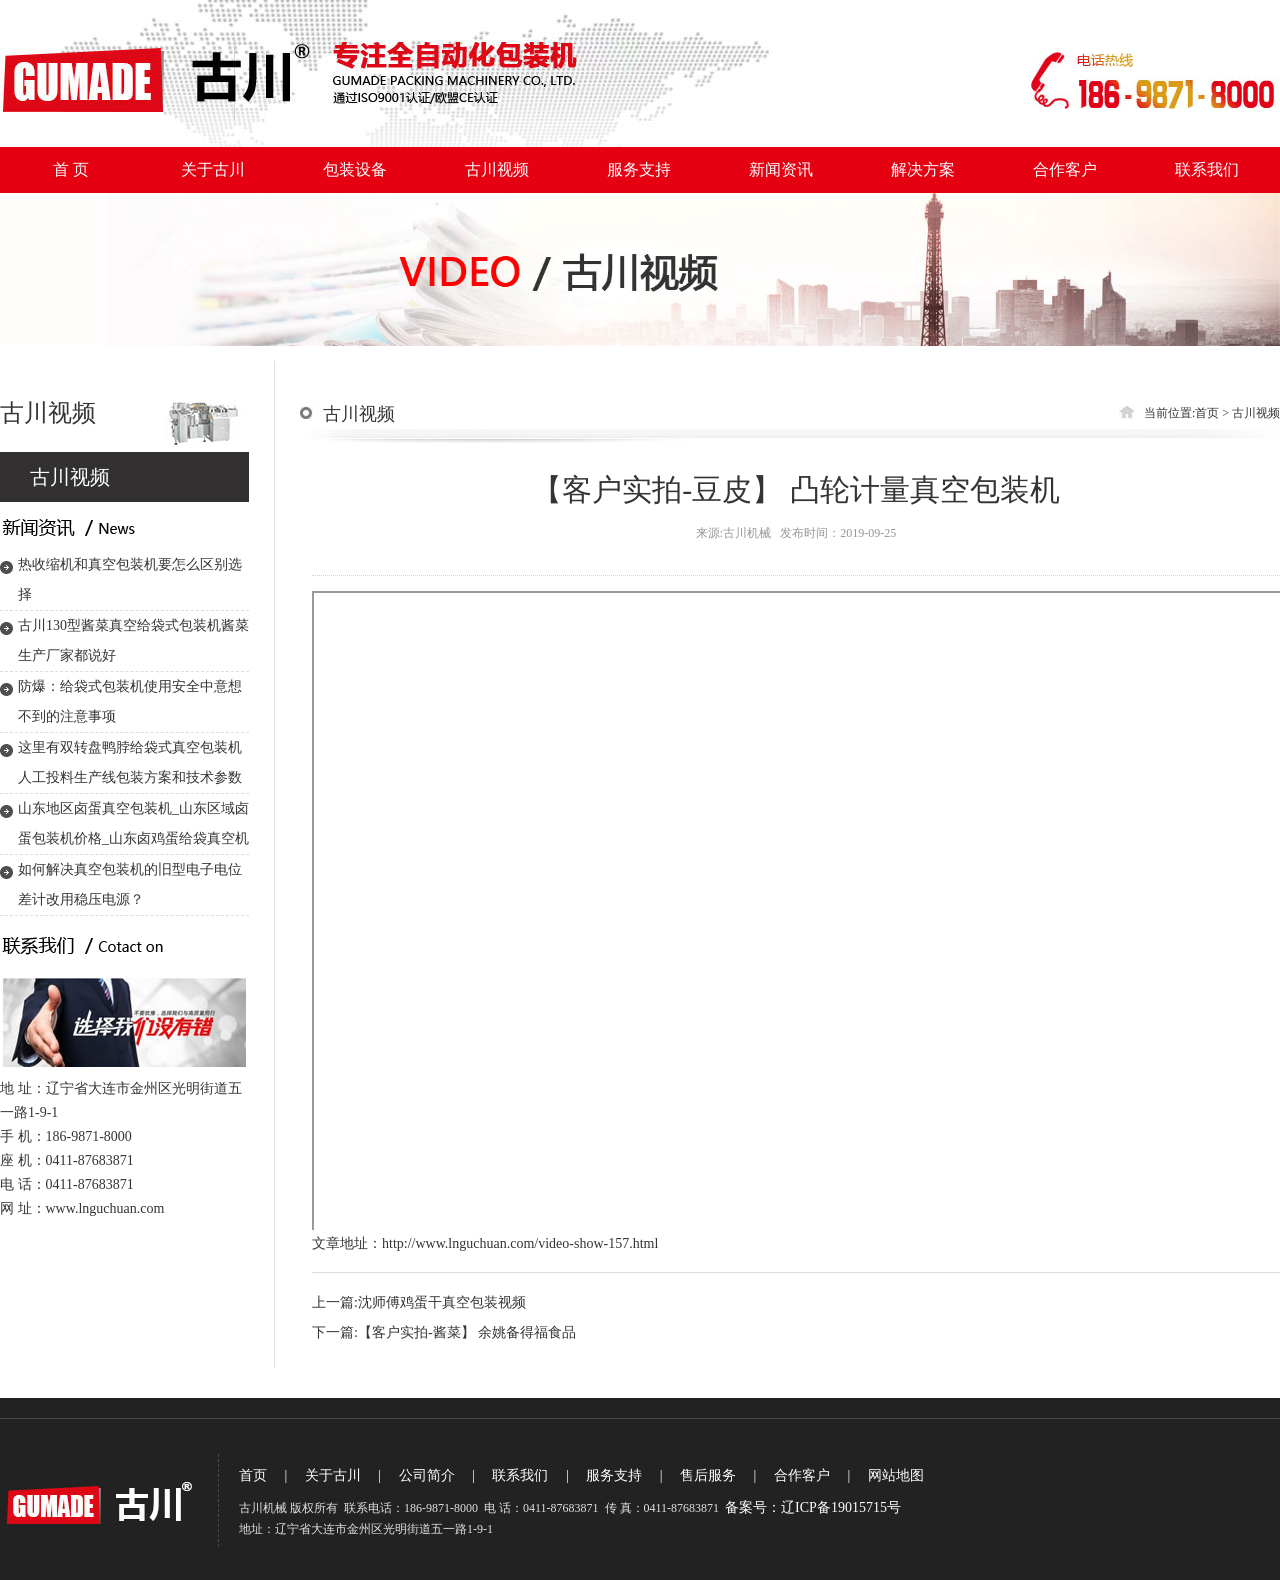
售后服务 (708, 1475)
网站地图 (896, 1475)
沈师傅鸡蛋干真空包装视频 (442, 1302)
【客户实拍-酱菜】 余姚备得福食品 (467, 1332)
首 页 (71, 169)
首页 (1207, 413)
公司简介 (427, 1475)
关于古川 (213, 169)
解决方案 (923, 169)
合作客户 (1065, 169)
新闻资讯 (781, 169)
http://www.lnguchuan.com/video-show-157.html (520, 1243)
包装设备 (355, 169)
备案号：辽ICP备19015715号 (813, 1507)
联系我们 (1207, 169)
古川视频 (497, 169)
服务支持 (639, 169)
